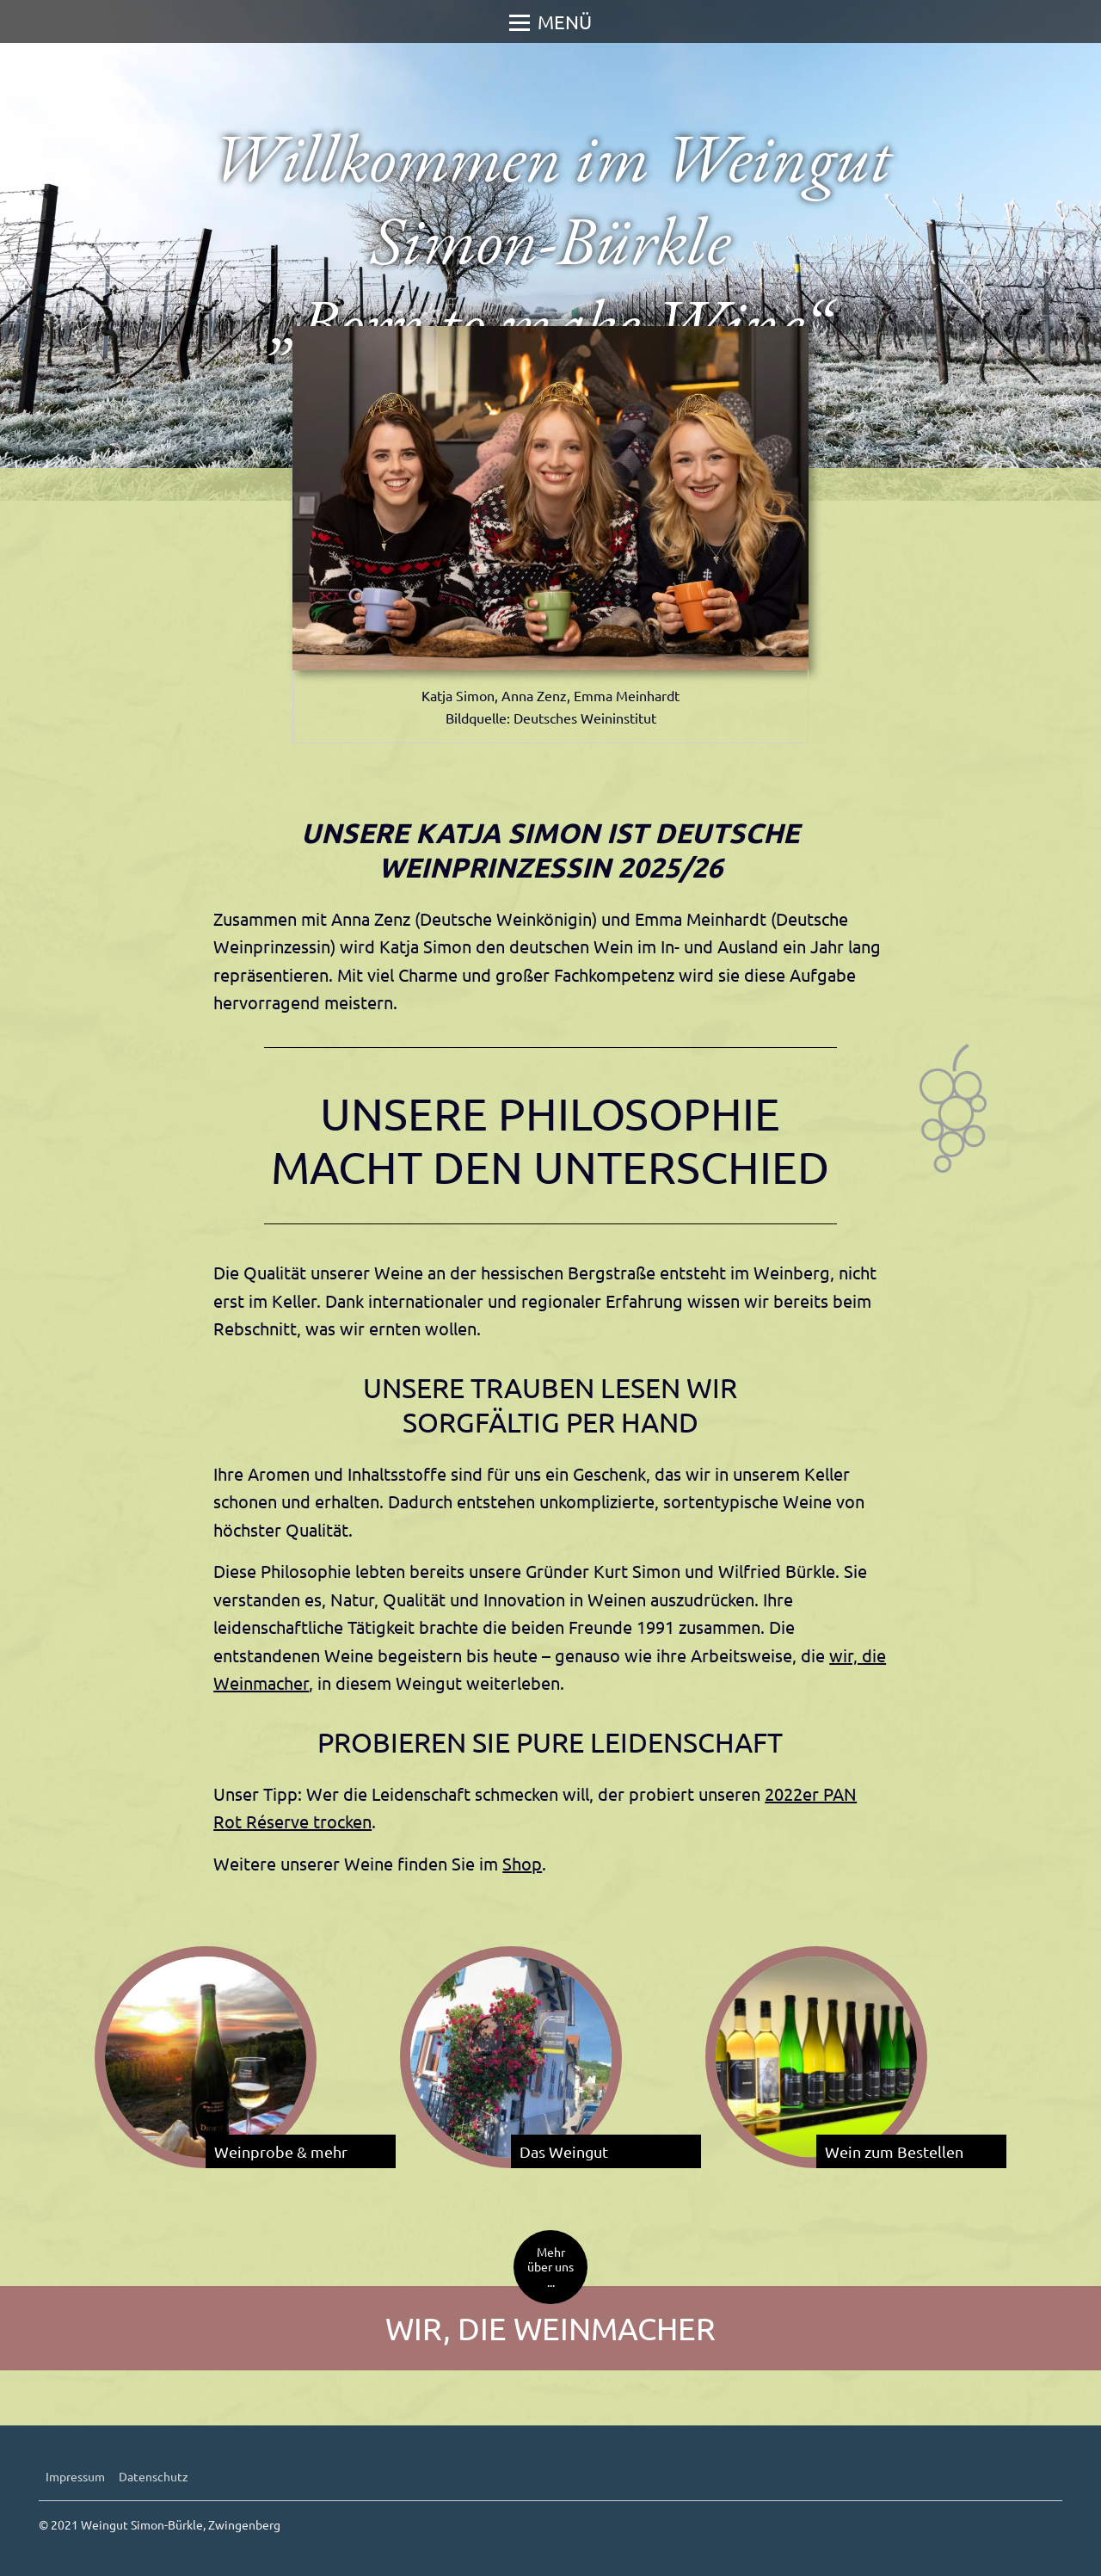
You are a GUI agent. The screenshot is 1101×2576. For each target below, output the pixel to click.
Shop (522, 1863)
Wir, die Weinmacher (550, 2327)
